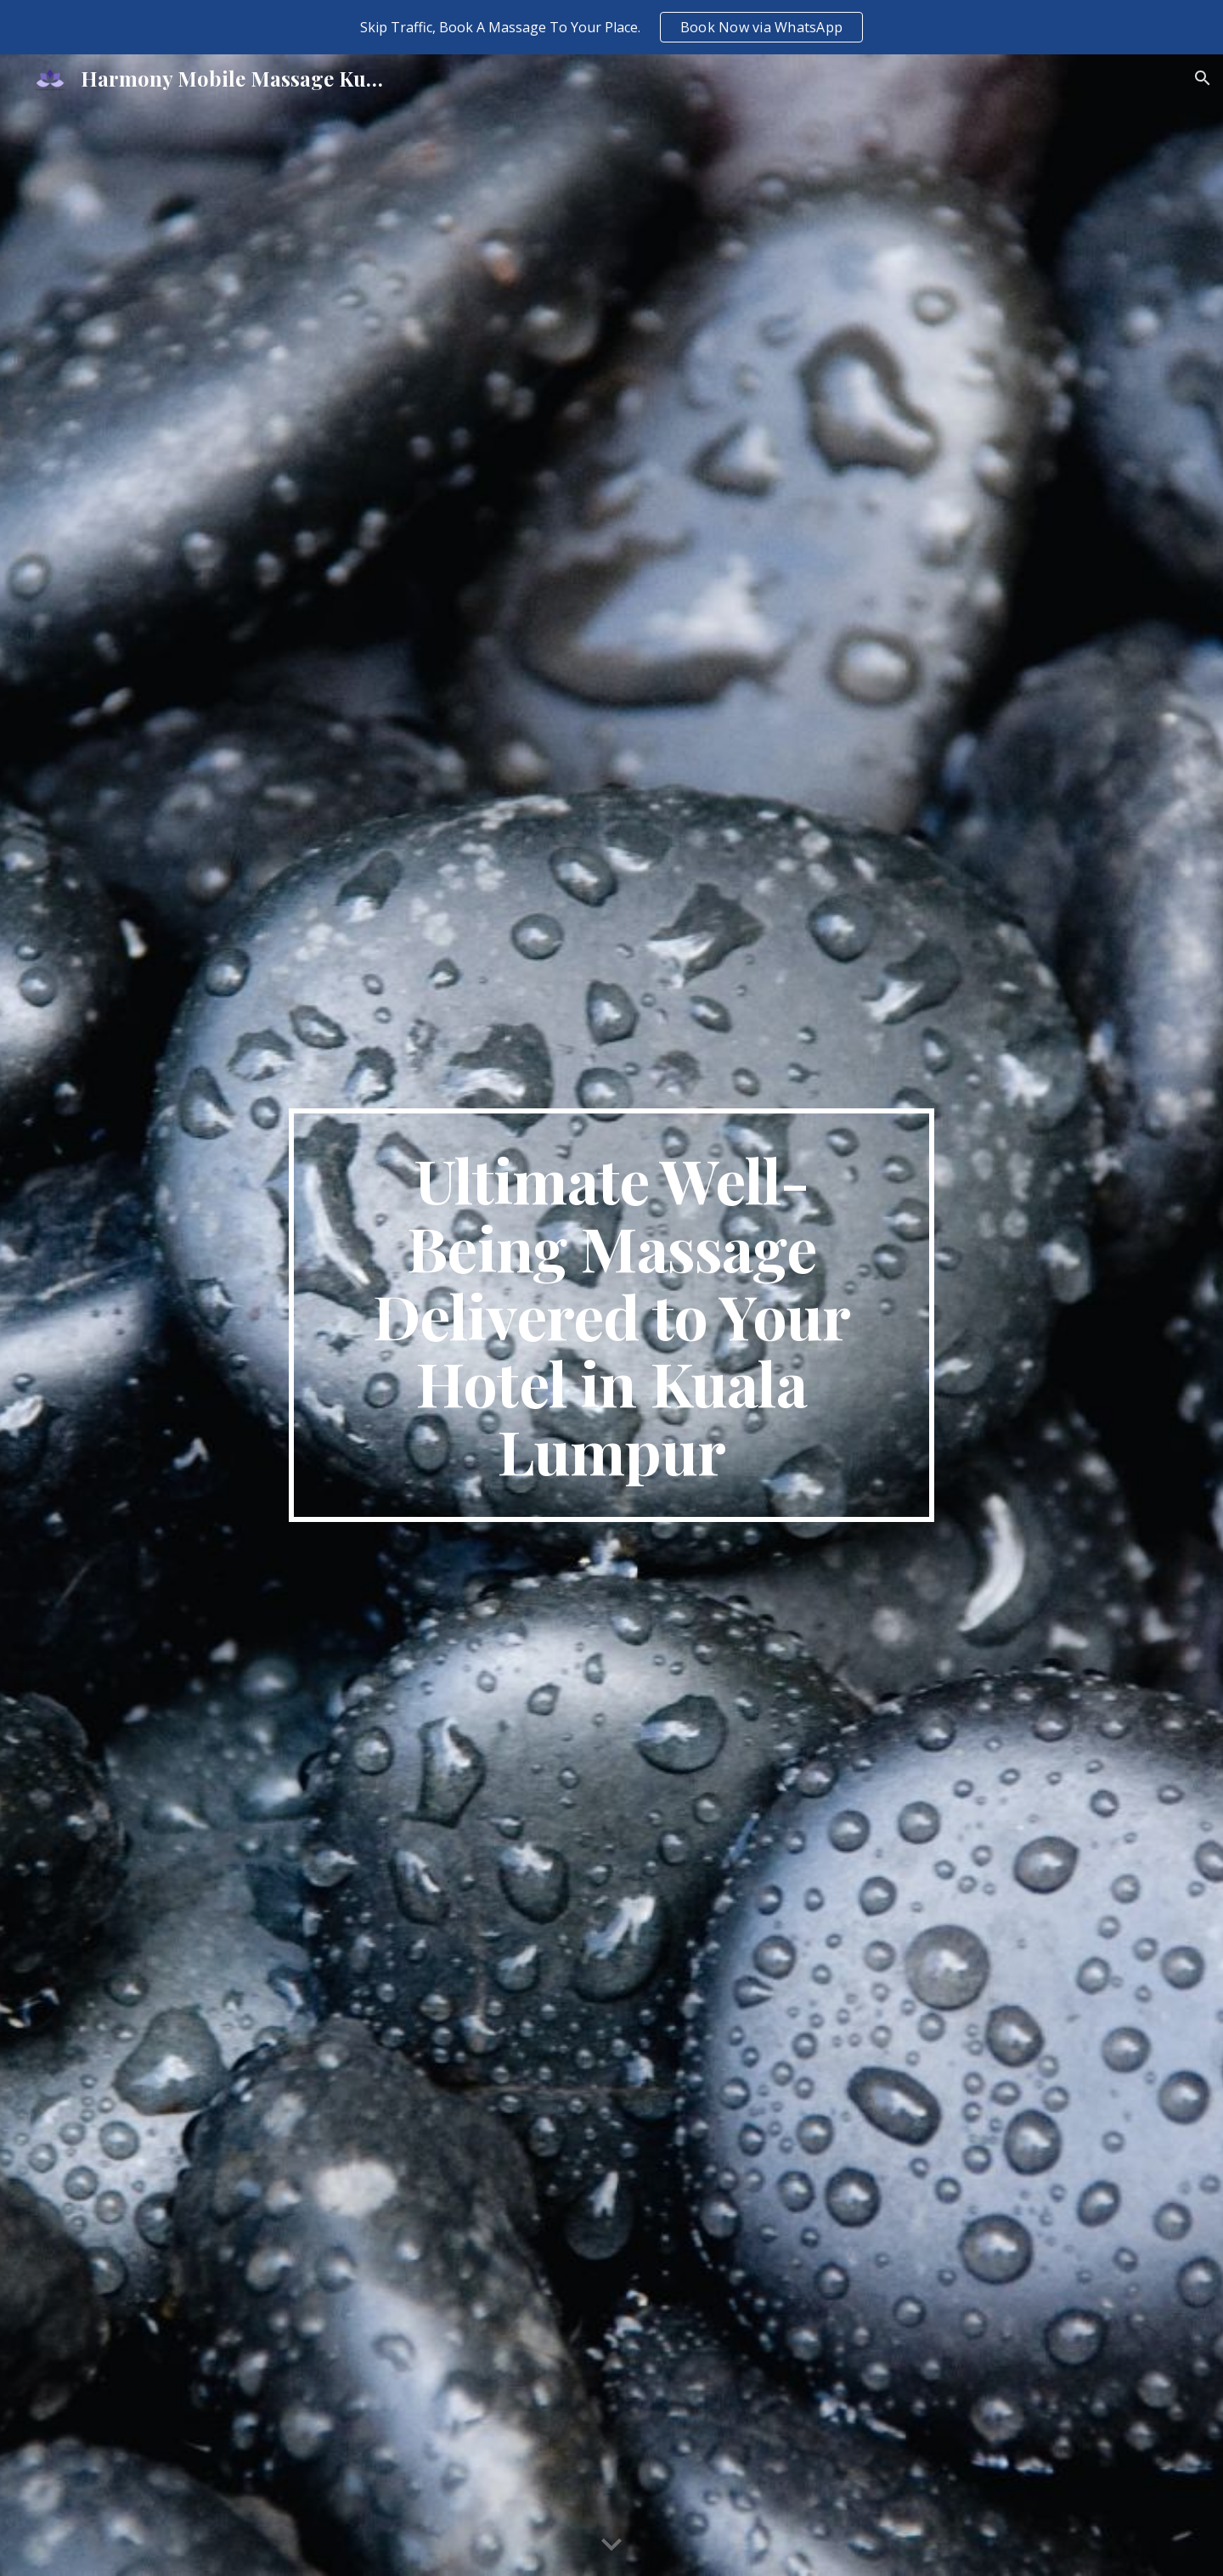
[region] (611, 27)
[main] (611, 1315)
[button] (1202, 78)
